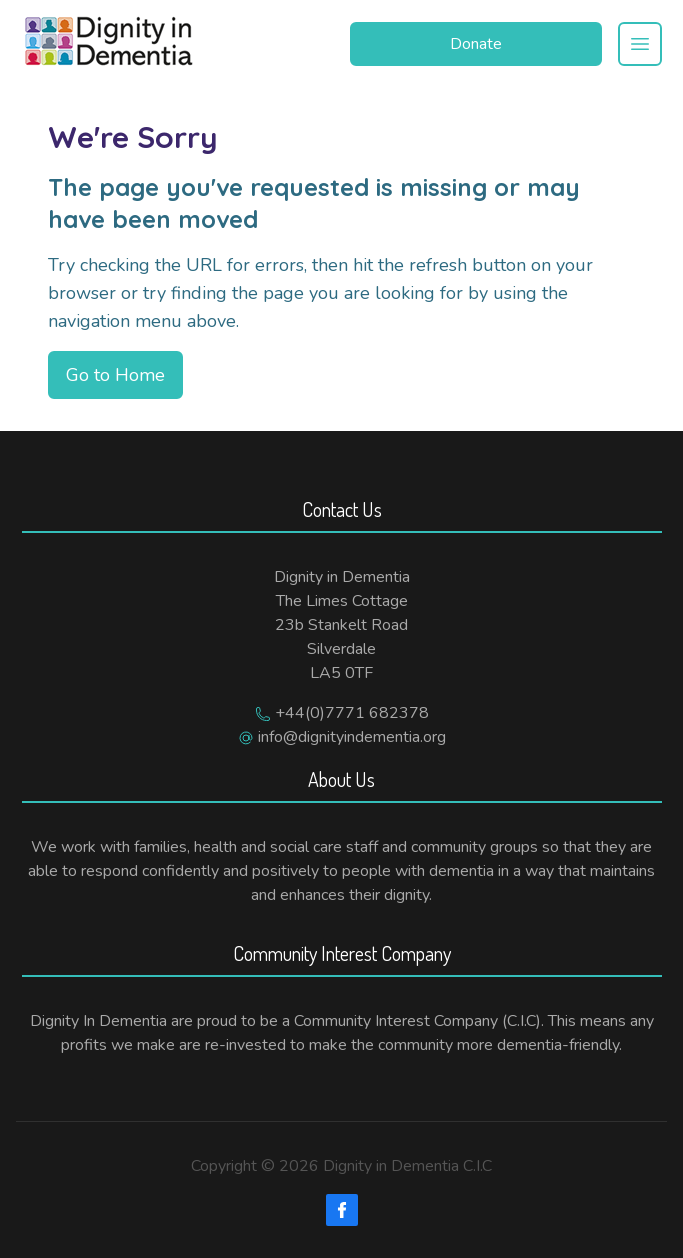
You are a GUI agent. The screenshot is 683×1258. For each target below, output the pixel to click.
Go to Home (115, 375)
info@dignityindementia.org (352, 737)
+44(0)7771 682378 (352, 713)
